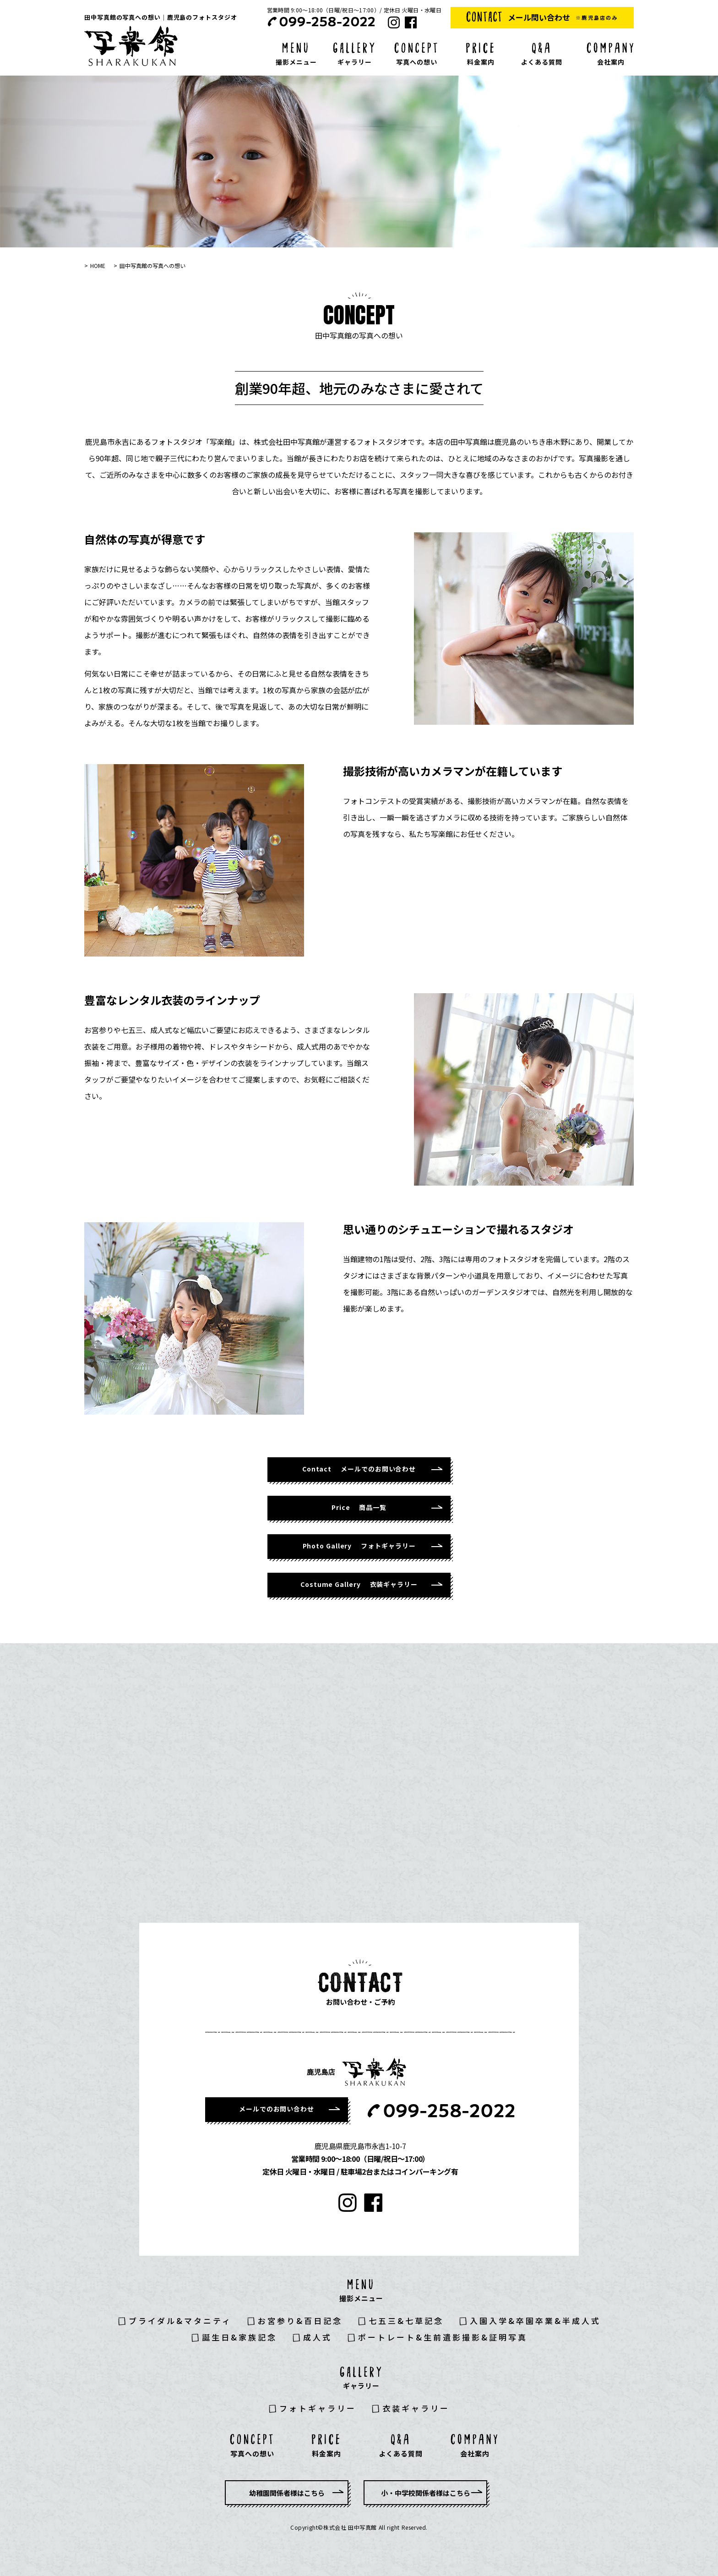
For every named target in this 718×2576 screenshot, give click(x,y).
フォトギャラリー (317, 2408)
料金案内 (481, 61)
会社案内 (611, 61)
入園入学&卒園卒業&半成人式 (535, 2320)
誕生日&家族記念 (239, 2337)
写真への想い (416, 61)
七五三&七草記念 (406, 2320)
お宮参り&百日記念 (300, 2320)
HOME (97, 265)
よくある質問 (541, 61)
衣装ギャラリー (416, 2408)
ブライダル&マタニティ (180, 2320)
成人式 (317, 2337)
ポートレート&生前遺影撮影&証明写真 (443, 2337)
